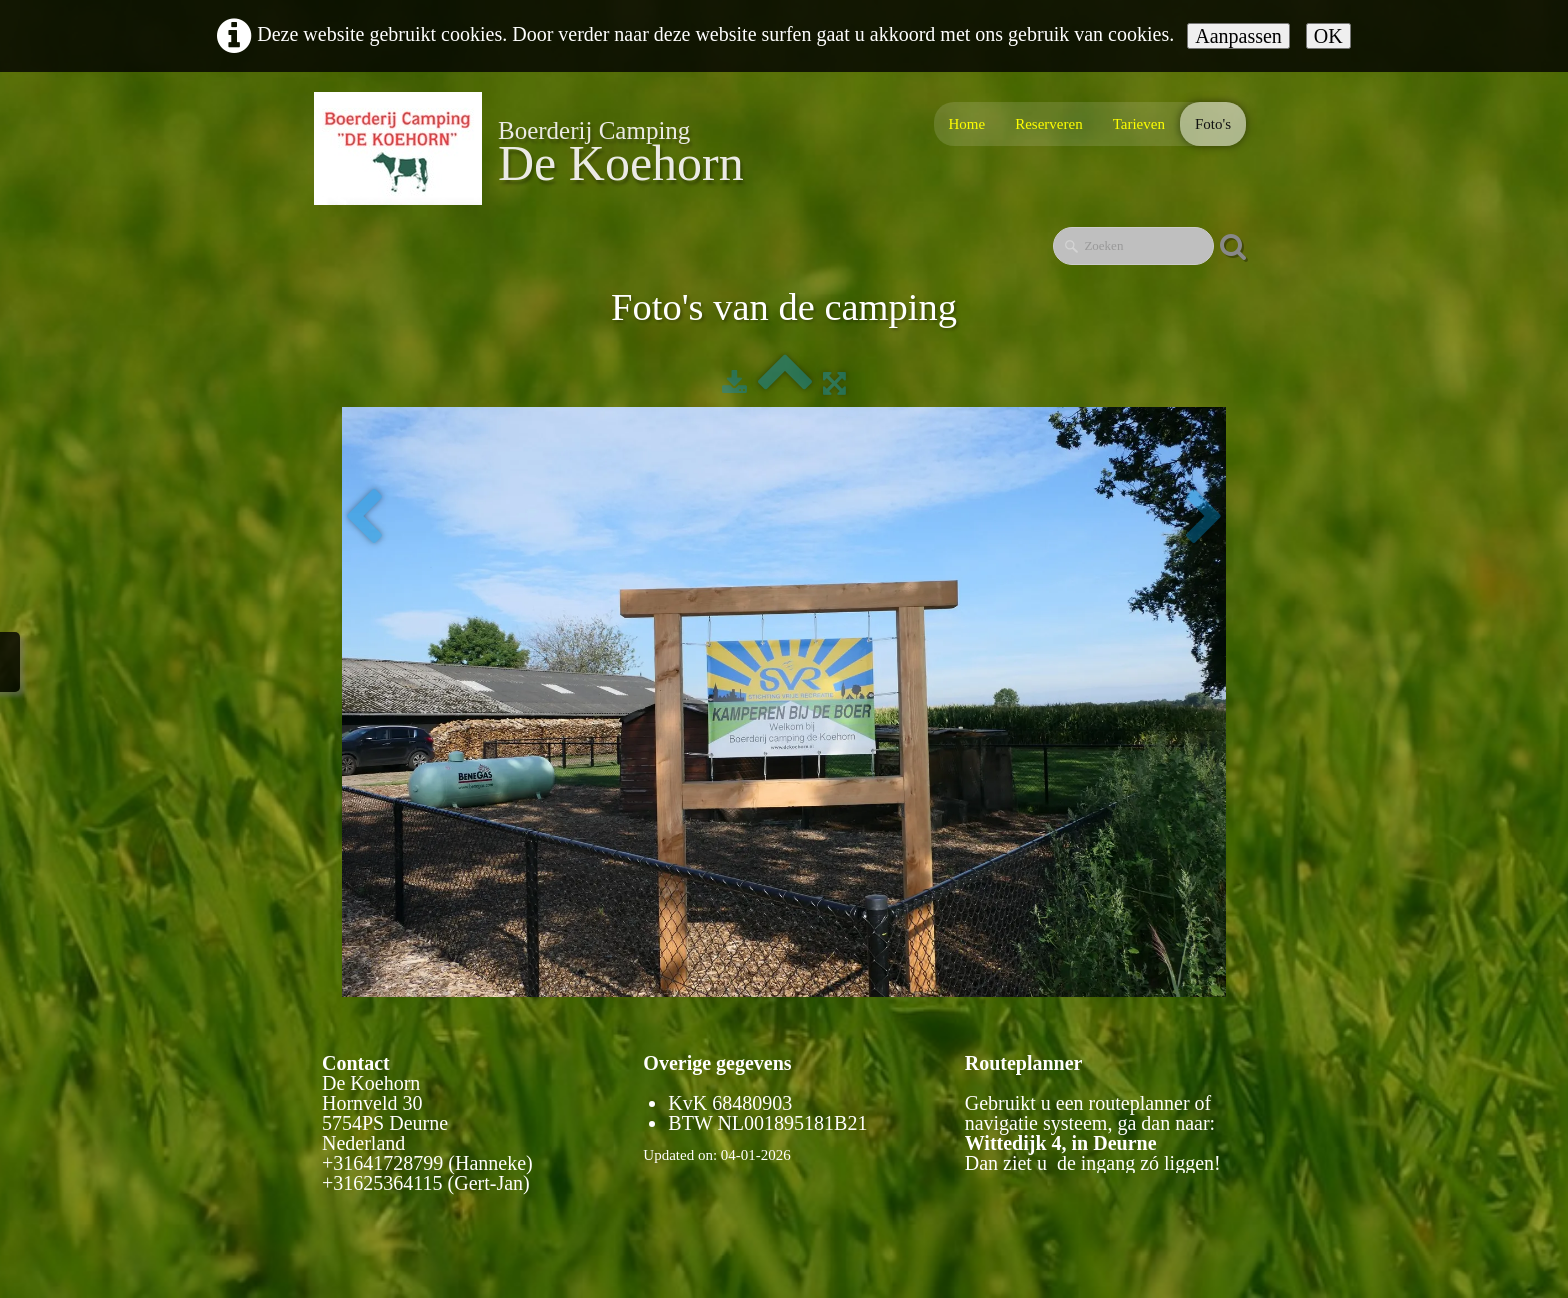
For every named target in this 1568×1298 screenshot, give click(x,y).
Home (967, 124)
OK (1328, 36)
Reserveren (1048, 124)
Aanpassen (1238, 36)
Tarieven (1139, 124)
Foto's (1213, 124)
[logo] (536, 148)
